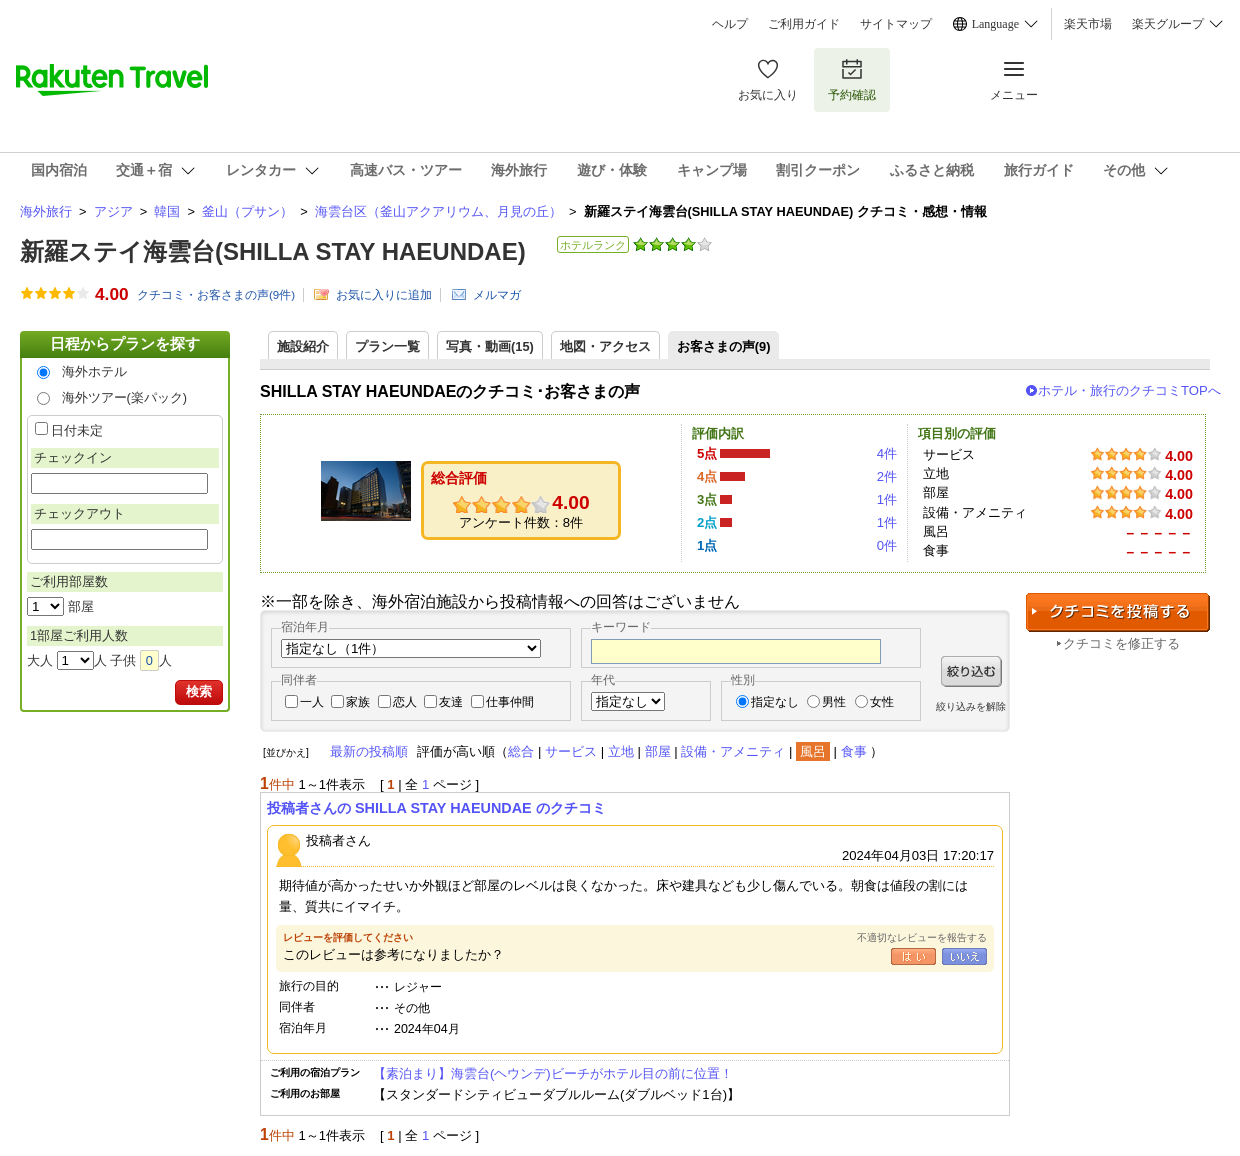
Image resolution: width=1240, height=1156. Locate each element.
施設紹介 (303, 346)
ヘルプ (730, 24)
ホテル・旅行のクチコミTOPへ (1129, 390)
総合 (521, 751)
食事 (854, 751)
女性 (882, 702)
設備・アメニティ (733, 751)
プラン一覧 (387, 346)
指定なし (775, 702)
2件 (887, 476)
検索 (199, 691)
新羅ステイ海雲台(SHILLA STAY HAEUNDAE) (273, 251)
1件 (887, 499)
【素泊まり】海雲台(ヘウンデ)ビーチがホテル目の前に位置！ (553, 1073)
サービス (571, 751)
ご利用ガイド (804, 24)
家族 (358, 702)
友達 (451, 702)
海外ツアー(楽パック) (125, 397)
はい (913, 956)
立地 (621, 751)
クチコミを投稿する (1118, 612)
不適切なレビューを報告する (922, 937)
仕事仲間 (510, 702)
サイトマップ (896, 24)
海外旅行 (46, 211)
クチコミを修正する (1121, 643)
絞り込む (971, 671)
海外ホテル (94, 371)
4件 (887, 453)
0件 (887, 545)
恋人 (405, 702)
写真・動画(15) (490, 346)
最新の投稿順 (369, 751)
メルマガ (497, 295)
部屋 (658, 751)
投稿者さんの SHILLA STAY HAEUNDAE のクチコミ (436, 808)
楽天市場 (1088, 24)
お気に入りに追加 (384, 295)
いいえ (964, 956)
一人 (312, 702)
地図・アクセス (605, 346)
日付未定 (77, 430)
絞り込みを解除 (971, 706)
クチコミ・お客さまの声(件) (216, 295)
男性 (834, 702)
